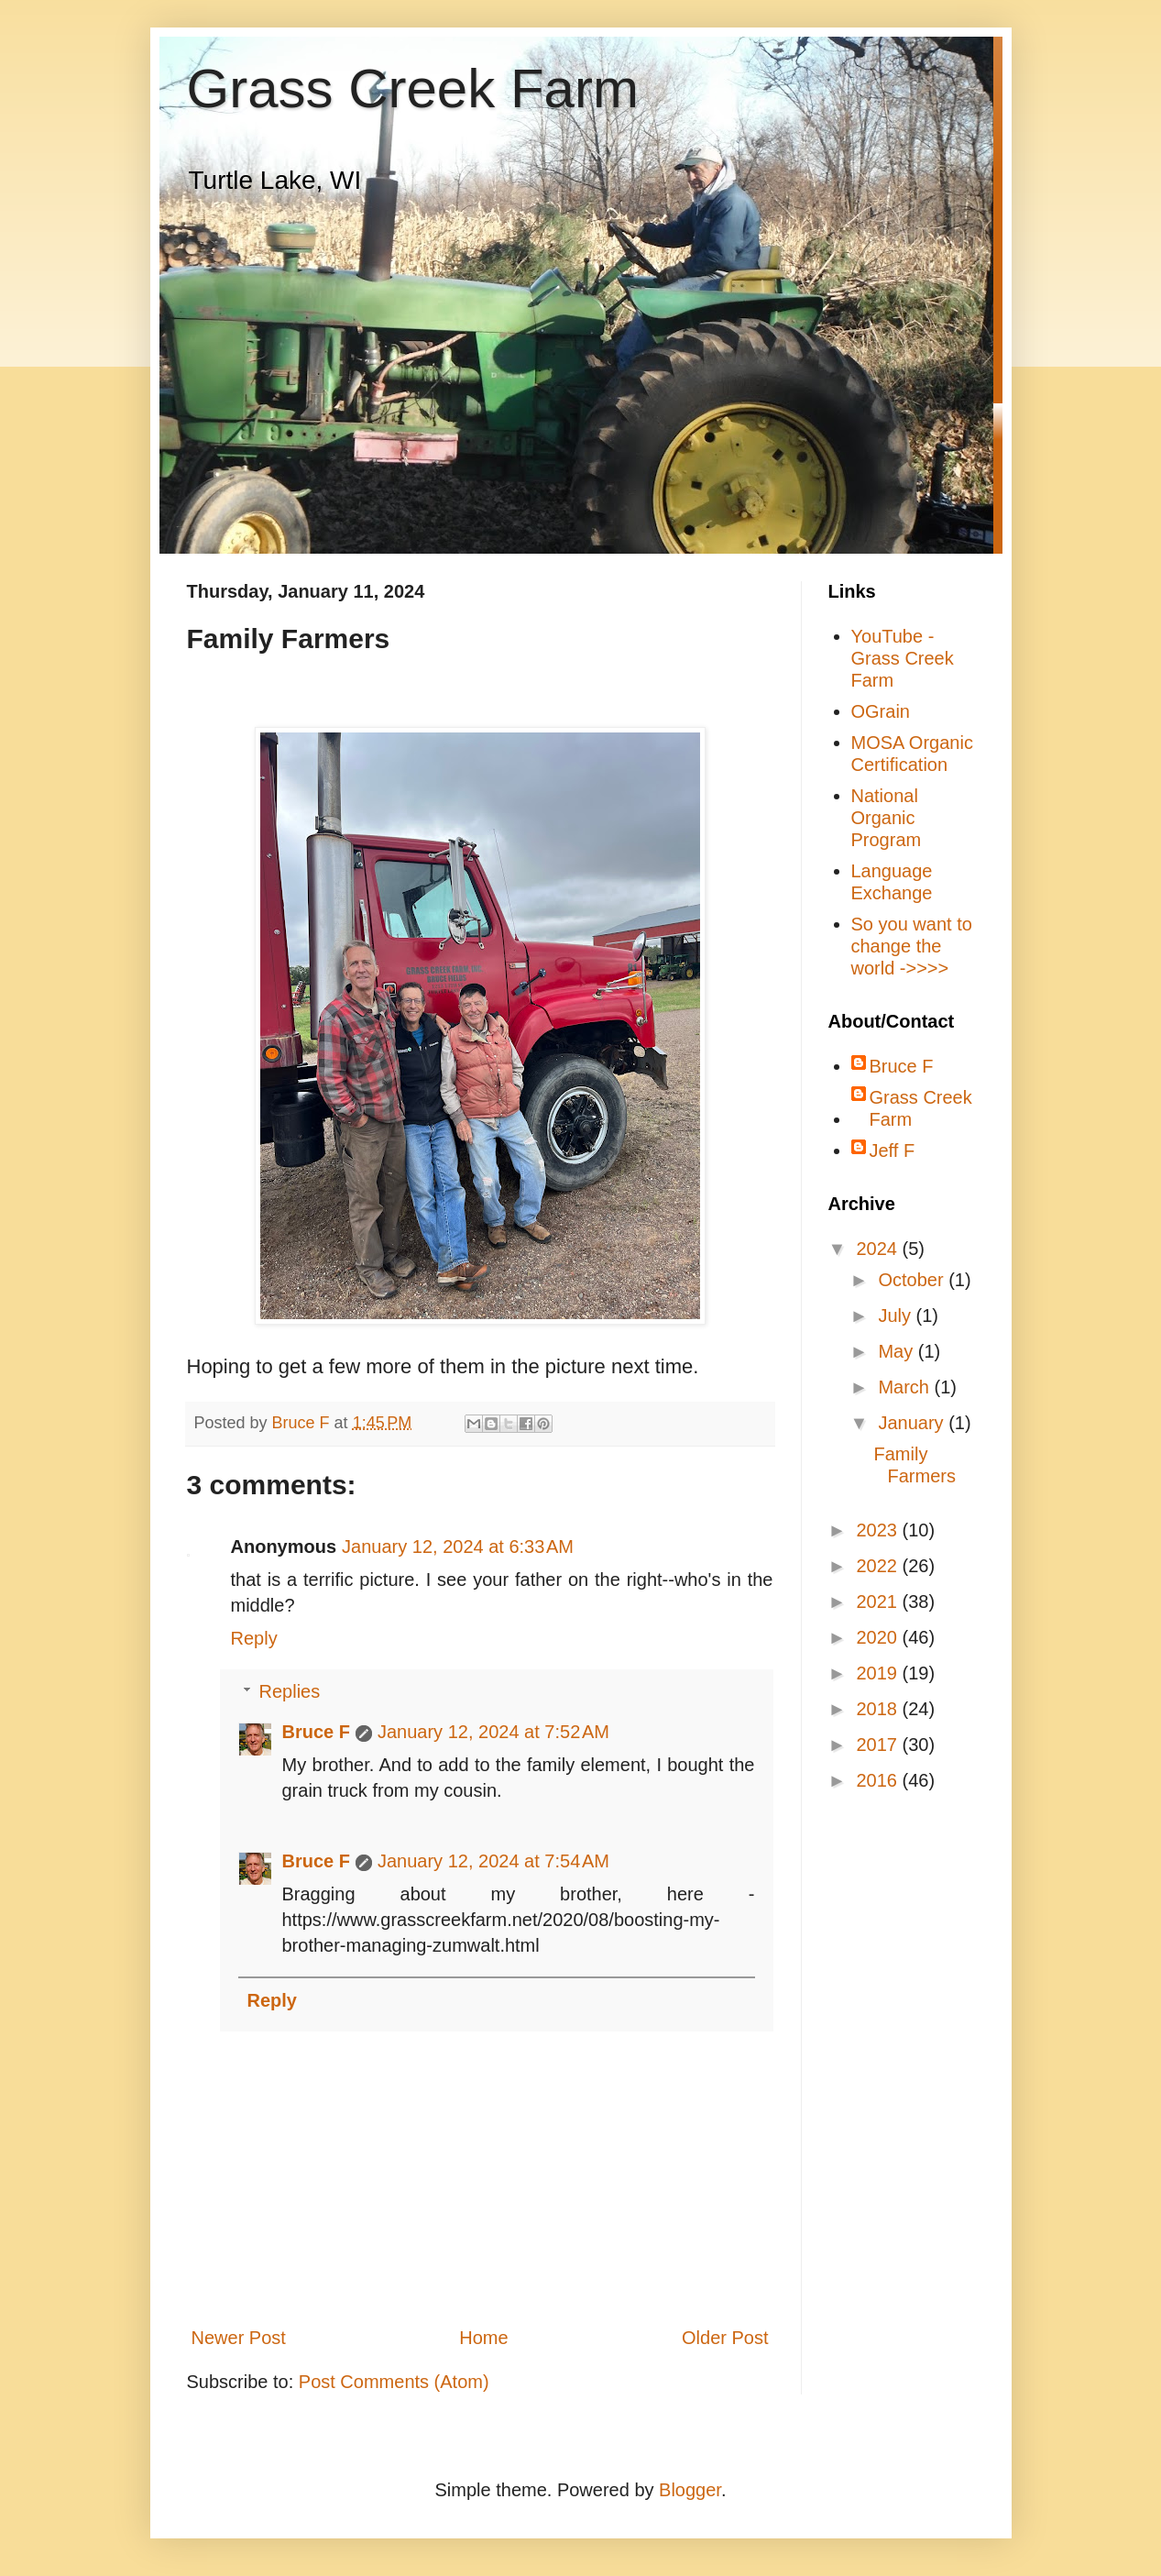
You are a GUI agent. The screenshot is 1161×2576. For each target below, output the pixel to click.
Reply (254, 1638)
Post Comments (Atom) (394, 2382)
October (913, 1280)
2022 (879, 1566)
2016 (879, 1780)
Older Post (725, 2338)
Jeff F (892, 1150)
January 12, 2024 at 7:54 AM (493, 1861)
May (897, 1351)
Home (483, 2338)
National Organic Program (886, 818)
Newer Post (239, 2338)
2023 (879, 1530)
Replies (290, 1691)
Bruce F (316, 1732)
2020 (879, 1637)
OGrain (880, 711)
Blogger (690, 2490)
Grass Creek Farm (413, 88)
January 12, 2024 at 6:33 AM (458, 1546)
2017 (879, 1744)
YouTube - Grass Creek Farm (902, 658)
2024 (879, 1248)
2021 (879, 1601)
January (913, 1423)
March (906, 1387)
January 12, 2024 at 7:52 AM (493, 1732)
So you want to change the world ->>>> (911, 946)
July (896, 1315)
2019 (879, 1673)
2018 (879, 1709)
